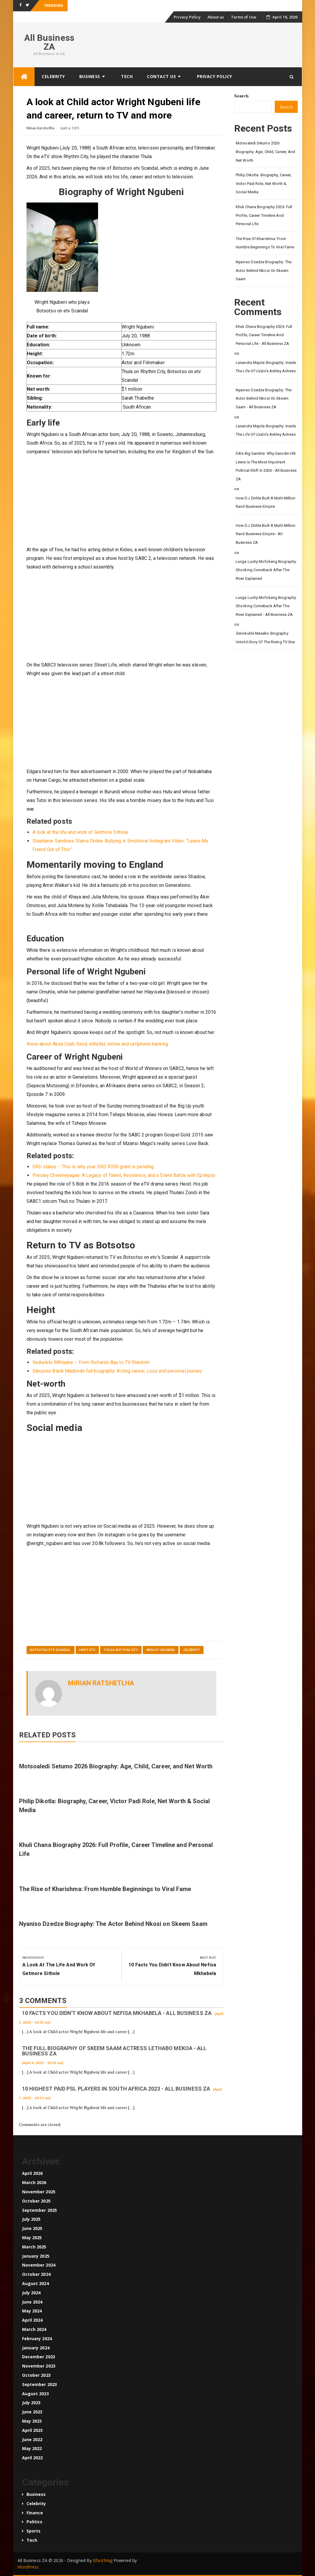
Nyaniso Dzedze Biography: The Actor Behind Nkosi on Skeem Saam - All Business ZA (263, 398)
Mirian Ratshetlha (41, 128)
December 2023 (38, 2356)
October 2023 (36, 2375)
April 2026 (32, 2173)
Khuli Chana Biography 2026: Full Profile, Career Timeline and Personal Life (264, 215)
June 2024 (32, 2302)
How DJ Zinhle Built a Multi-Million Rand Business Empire (266, 502)
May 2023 (32, 2421)
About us (215, 17)
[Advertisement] (122, 500)
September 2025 (39, 2210)
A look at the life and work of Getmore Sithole (80, 832)
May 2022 (32, 2448)
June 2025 (32, 2228)
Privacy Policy (187, 17)
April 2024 (32, 2320)
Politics (35, 2521)
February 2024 (37, 2338)
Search (241, 96)
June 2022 (32, 2439)
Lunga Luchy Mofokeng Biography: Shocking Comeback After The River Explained (266, 570)
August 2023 (35, 2393)
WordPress (28, 2567)
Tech (127, 76)
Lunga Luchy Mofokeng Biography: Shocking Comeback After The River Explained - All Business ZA (266, 606)
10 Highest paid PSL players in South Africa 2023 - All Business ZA (116, 2089)
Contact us (161, 76)
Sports (34, 2531)
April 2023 (32, 2430)
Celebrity (53, 76)
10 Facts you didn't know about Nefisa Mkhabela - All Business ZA (117, 2013)
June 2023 (32, 2412)
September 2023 (39, 2384)
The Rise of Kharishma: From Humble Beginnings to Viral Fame (105, 1889)
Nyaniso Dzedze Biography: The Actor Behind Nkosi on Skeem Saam (113, 1923)
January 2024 (35, 2348)
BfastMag (102, 2560)
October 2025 (36, 2201)
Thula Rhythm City (121, 1650)
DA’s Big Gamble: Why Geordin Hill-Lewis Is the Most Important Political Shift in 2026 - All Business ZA (266, 466)
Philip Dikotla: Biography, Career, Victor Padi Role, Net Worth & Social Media (263, 183)
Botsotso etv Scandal (50, 1650)
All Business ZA (49, 42)
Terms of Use (243, 17)
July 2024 (31, 2292)
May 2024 (32, 2311)
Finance (35, 2513)
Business (89, 76)
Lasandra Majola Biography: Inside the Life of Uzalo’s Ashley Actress (266, 366)
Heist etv (87, 1650)
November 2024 (38, 2265)
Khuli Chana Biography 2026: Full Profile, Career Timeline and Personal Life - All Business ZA (264, 335)
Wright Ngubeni (160, 1650)
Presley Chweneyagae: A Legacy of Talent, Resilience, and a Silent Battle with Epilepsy (124, 1175)
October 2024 (36, 2274)
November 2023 (38, 2366)
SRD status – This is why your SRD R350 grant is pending (93, 1166)
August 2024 (35, 2283)
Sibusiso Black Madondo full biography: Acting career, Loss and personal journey (117, 1371)
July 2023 (31, 2402)
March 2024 (34, 2329)
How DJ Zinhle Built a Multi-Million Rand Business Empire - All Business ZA (266, 534)
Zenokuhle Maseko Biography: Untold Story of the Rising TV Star (265, 637)
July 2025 (31, 2219)
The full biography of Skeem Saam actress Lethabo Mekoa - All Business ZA (114, 2051)
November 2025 (38, 2192)
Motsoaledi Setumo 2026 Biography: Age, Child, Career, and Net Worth (116, 1766)
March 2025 (34, 2247)
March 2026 (34, 2182)
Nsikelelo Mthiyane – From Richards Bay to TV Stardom (91, 1362)
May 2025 (32, 2237)
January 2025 (35, 2256)
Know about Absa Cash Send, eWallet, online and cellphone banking (97, 1044)
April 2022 (32, 2457)
